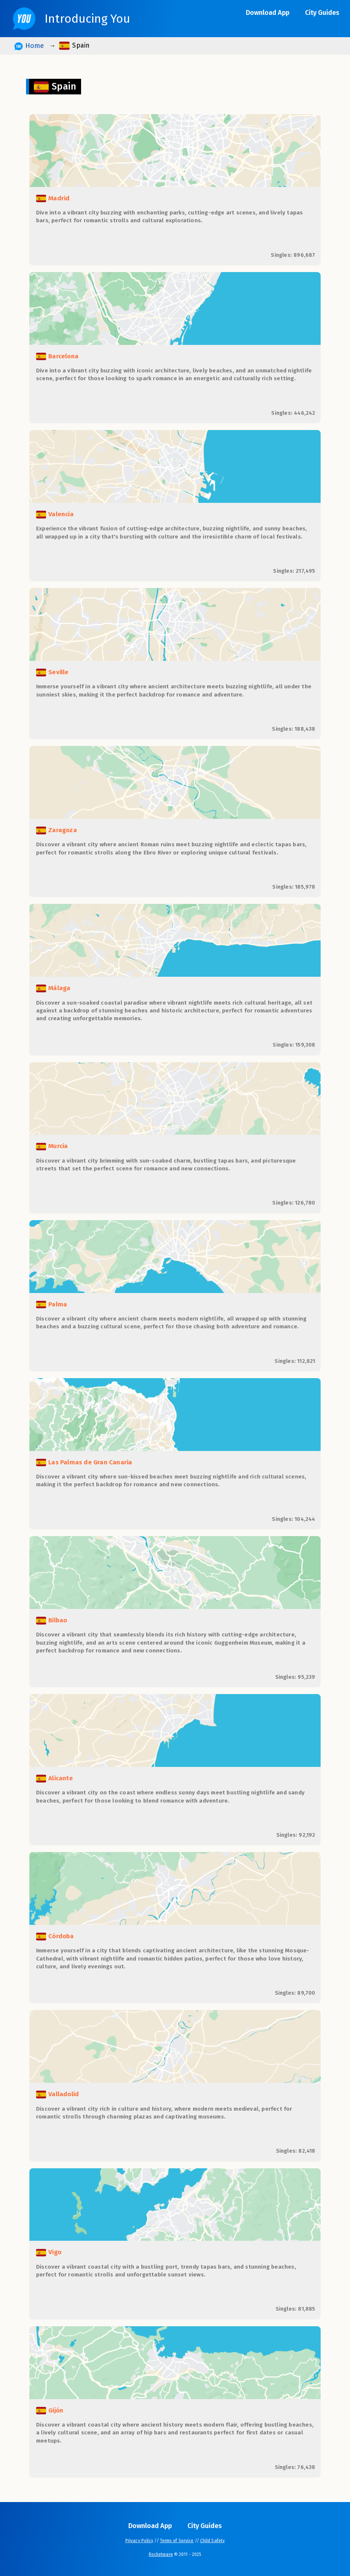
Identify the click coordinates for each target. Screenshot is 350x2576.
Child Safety (212, 2540)
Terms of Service (177, 2540)
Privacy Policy (139, 2540)
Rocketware (161, 2554)
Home (29, 46)
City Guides (322, 13)
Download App (267, 13)
